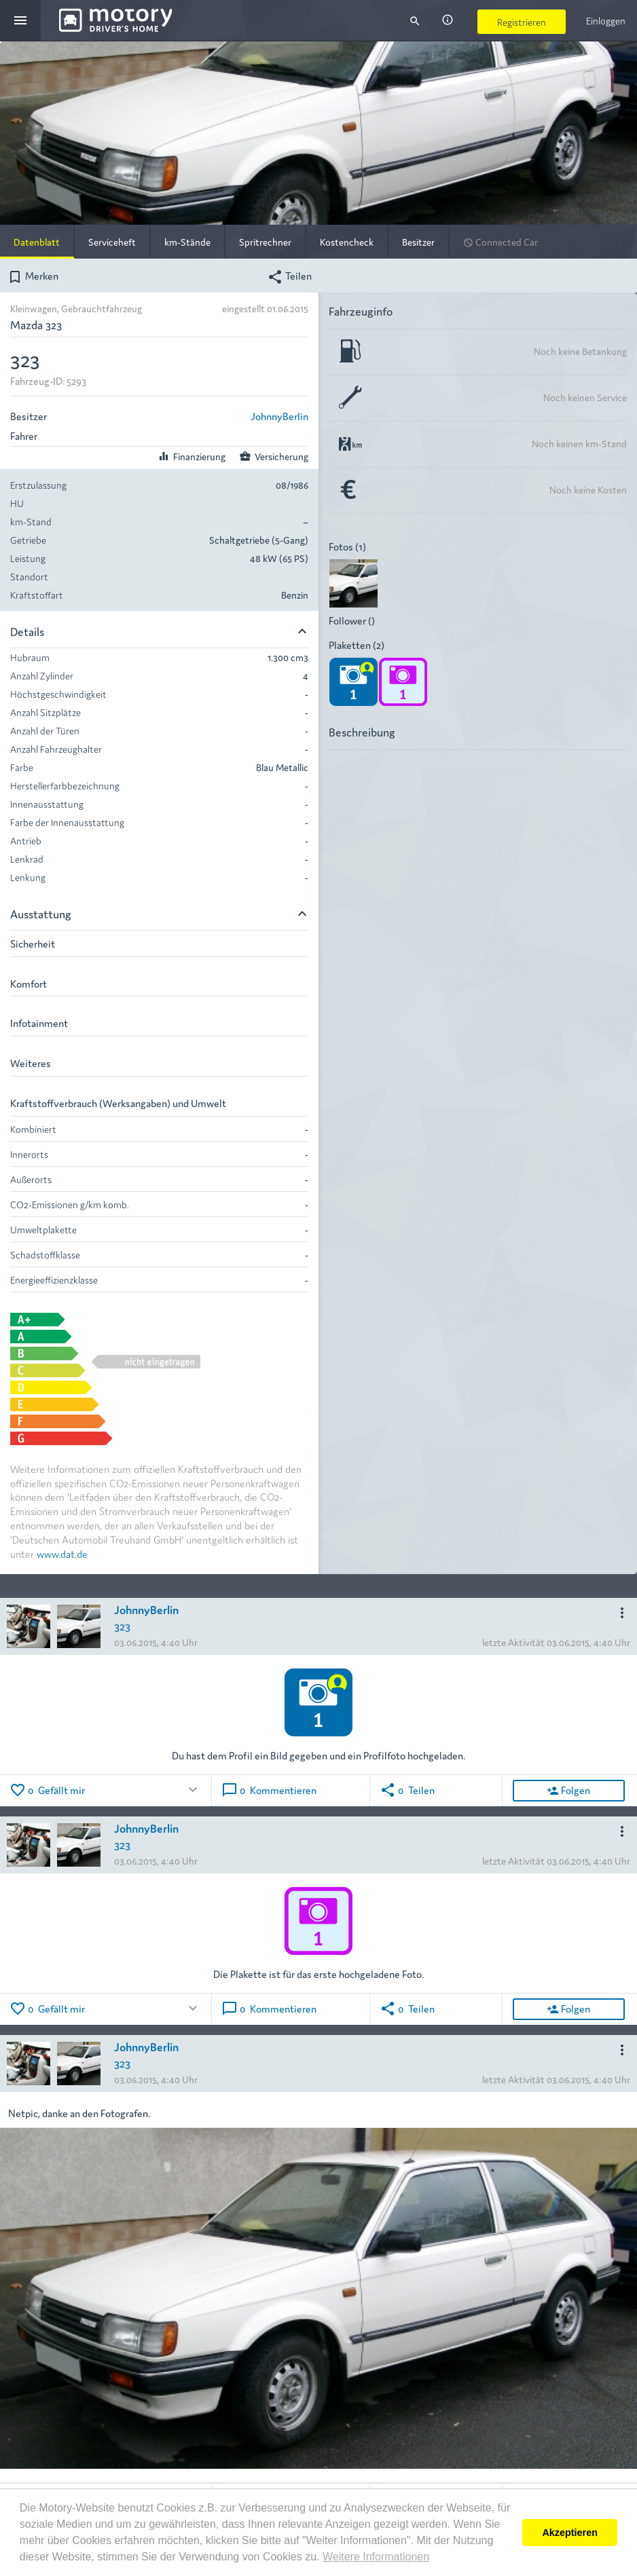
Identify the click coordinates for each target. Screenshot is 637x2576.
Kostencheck (347, 242)
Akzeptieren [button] (570, 2532)
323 (122, 1625)
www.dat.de (62, 1553)
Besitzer (418, 242)
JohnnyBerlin (279, 415)
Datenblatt (37, 242)
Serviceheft (112, 242)
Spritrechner (265, 242)
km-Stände (187, 242)
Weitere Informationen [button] (376, 2556)
